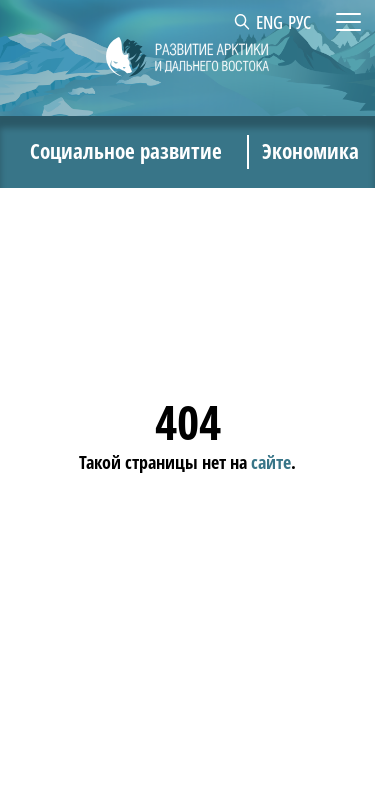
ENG (269, 22)
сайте (271, 461)
